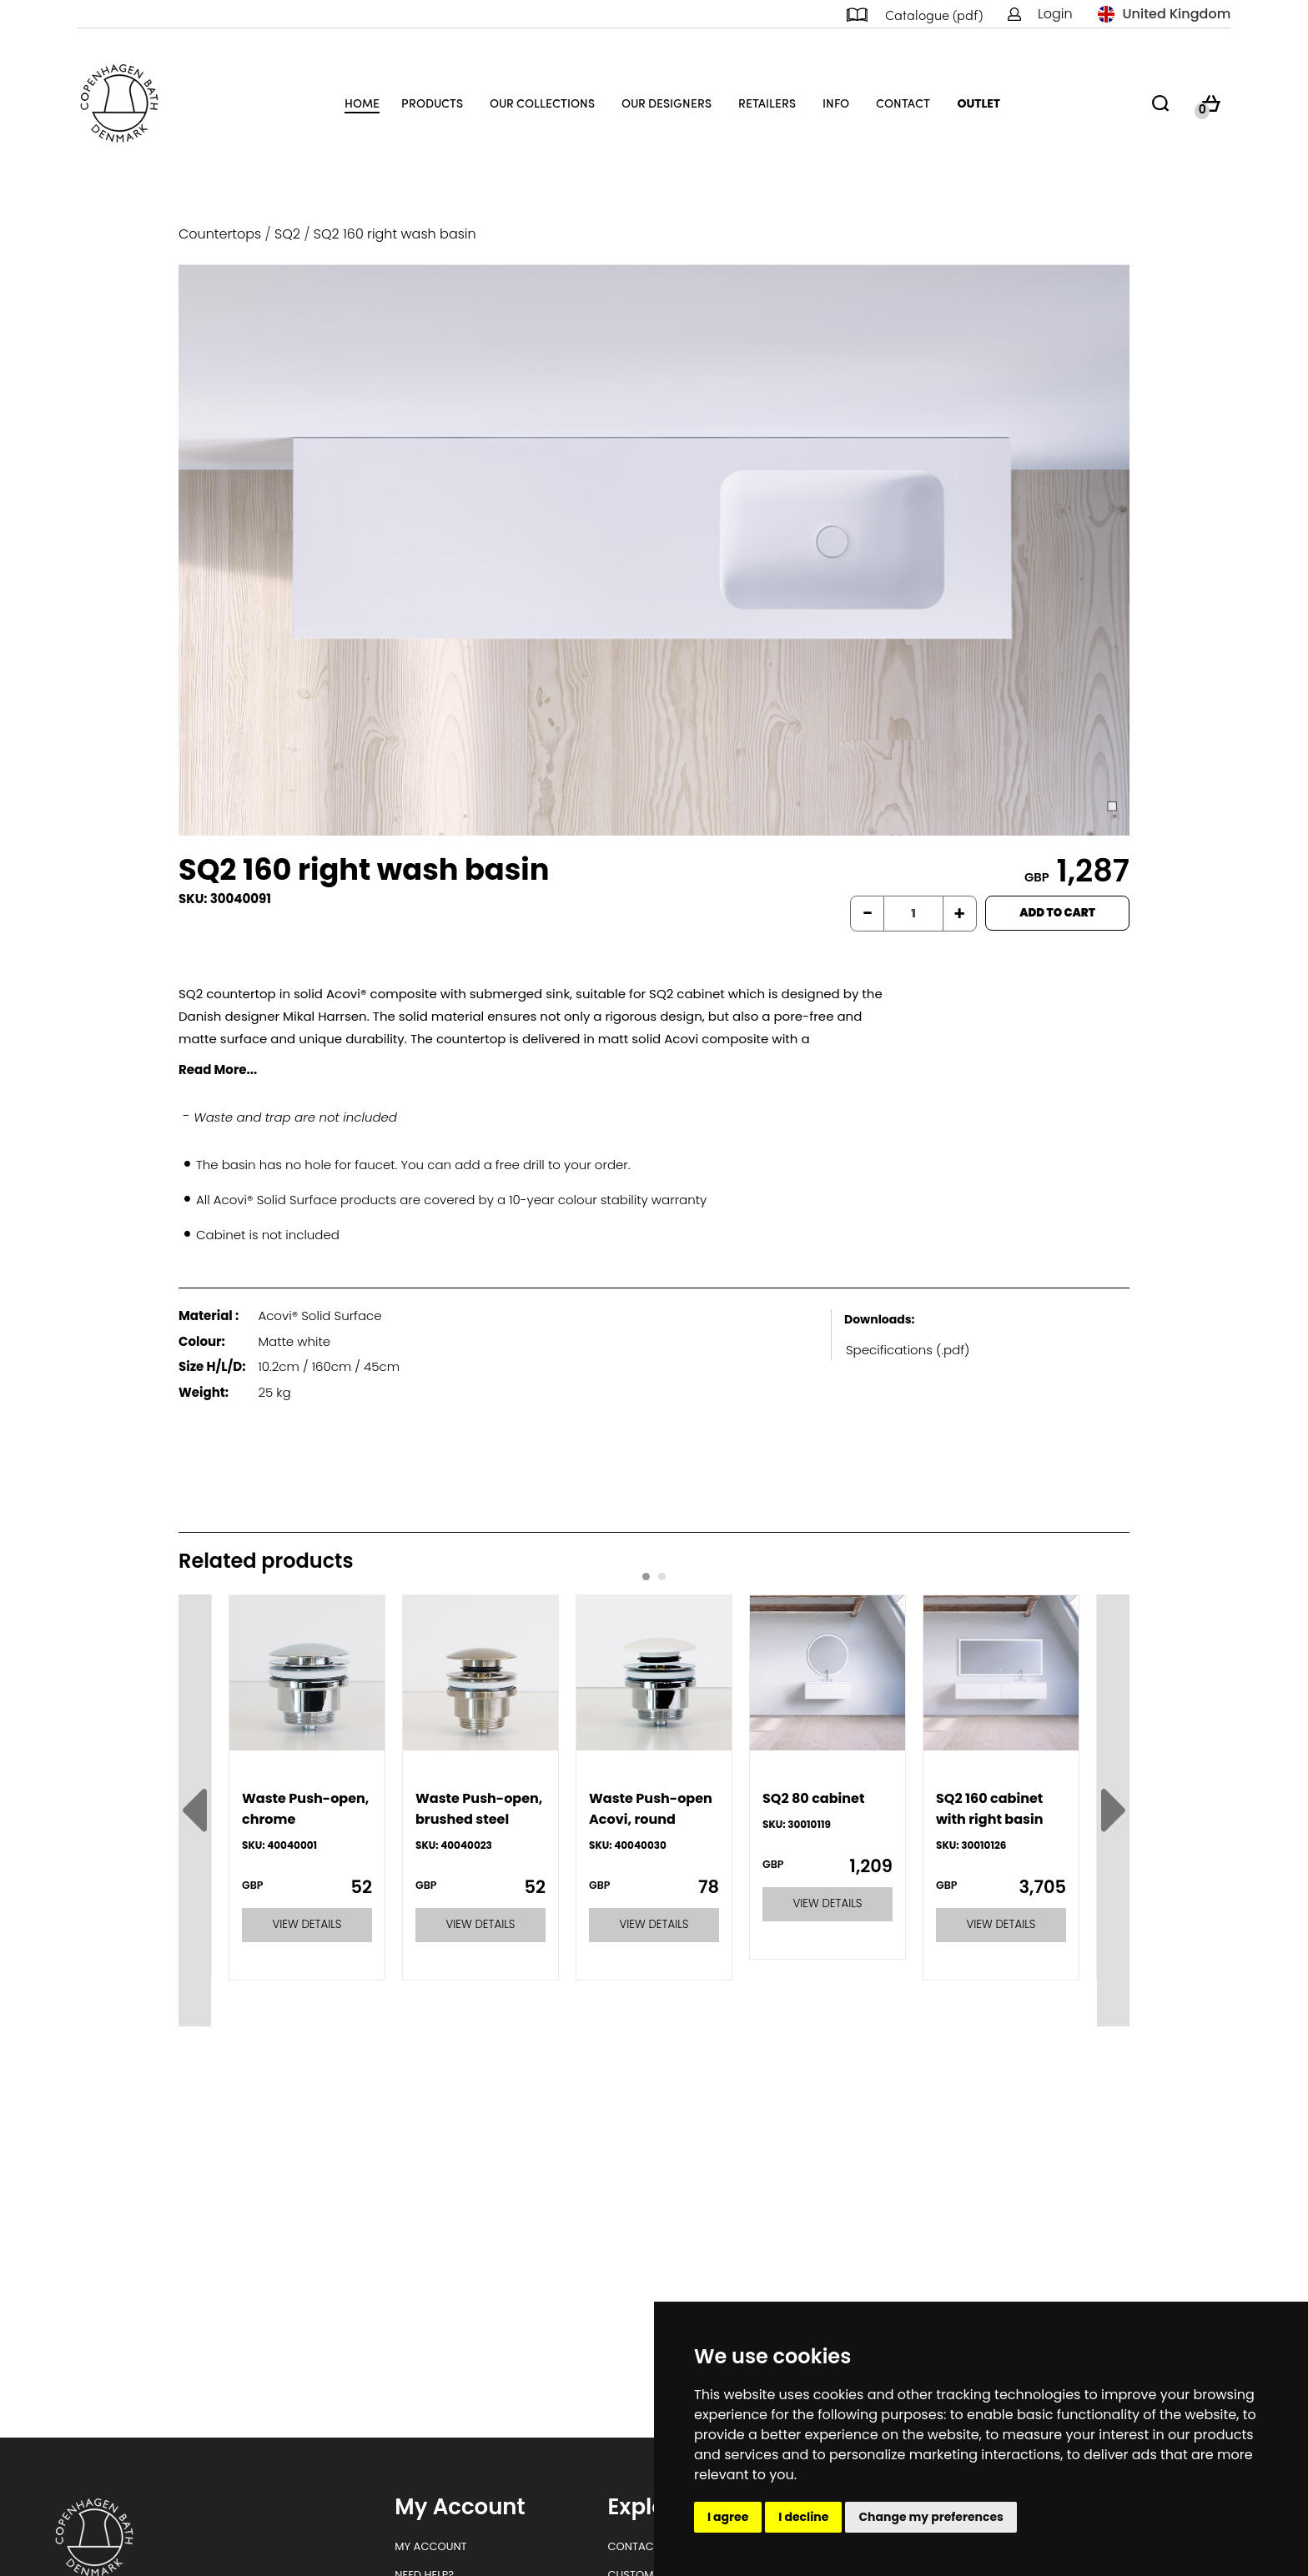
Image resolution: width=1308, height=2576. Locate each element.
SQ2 (287, 234)
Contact (903, 102)
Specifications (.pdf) (907, 1349)
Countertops (220, 234)
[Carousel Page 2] (662, 1576)
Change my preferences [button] (931, 2516)
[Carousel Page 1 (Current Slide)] (646, 1576)
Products (432, 102)
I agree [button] (727, 2516)
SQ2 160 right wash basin (395, 234)
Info (836, 102)
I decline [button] (803, 2516)
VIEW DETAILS (307, 1924)
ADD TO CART (1057, 913)
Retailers (767, 102)
